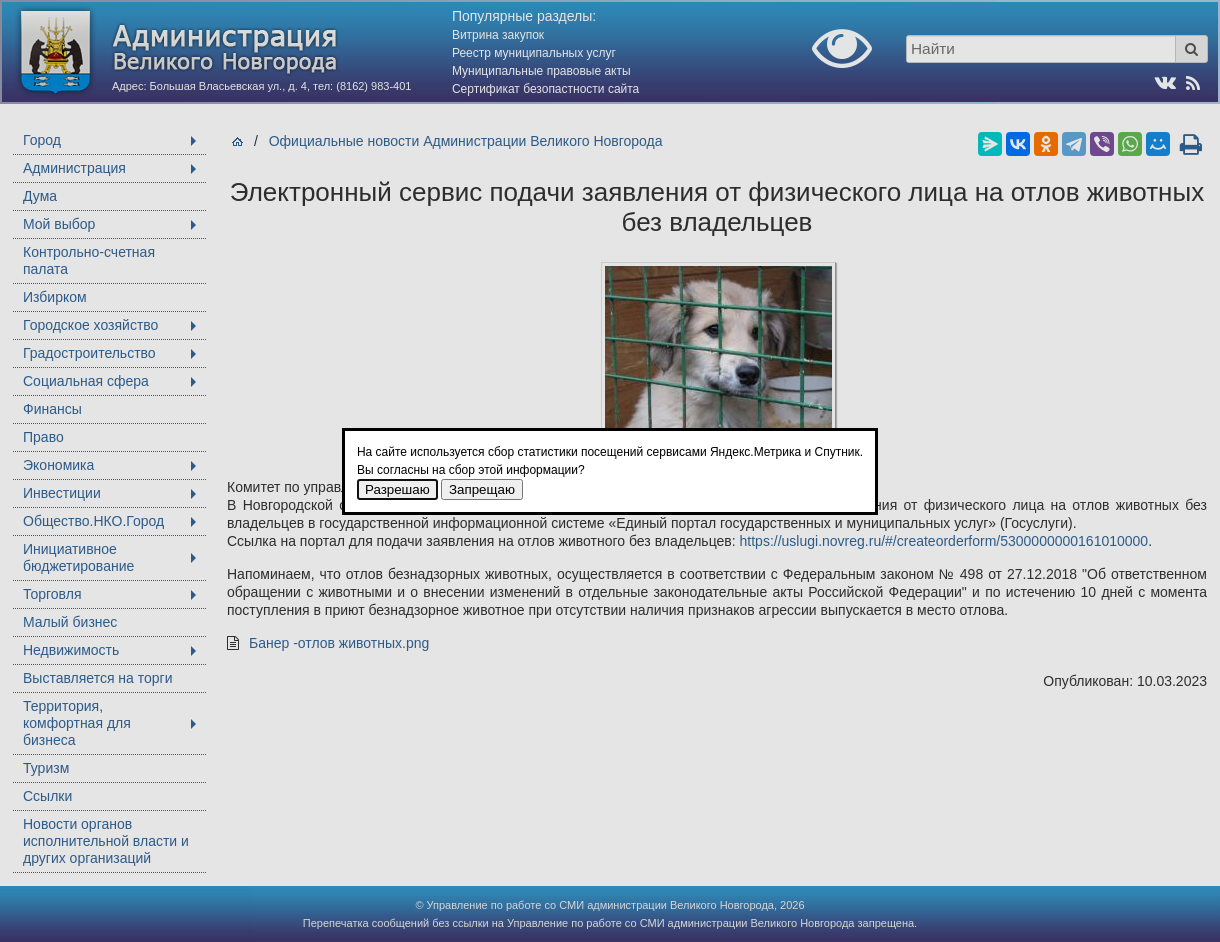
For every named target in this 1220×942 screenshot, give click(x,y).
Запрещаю (482, 489)
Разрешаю (397, 489)
